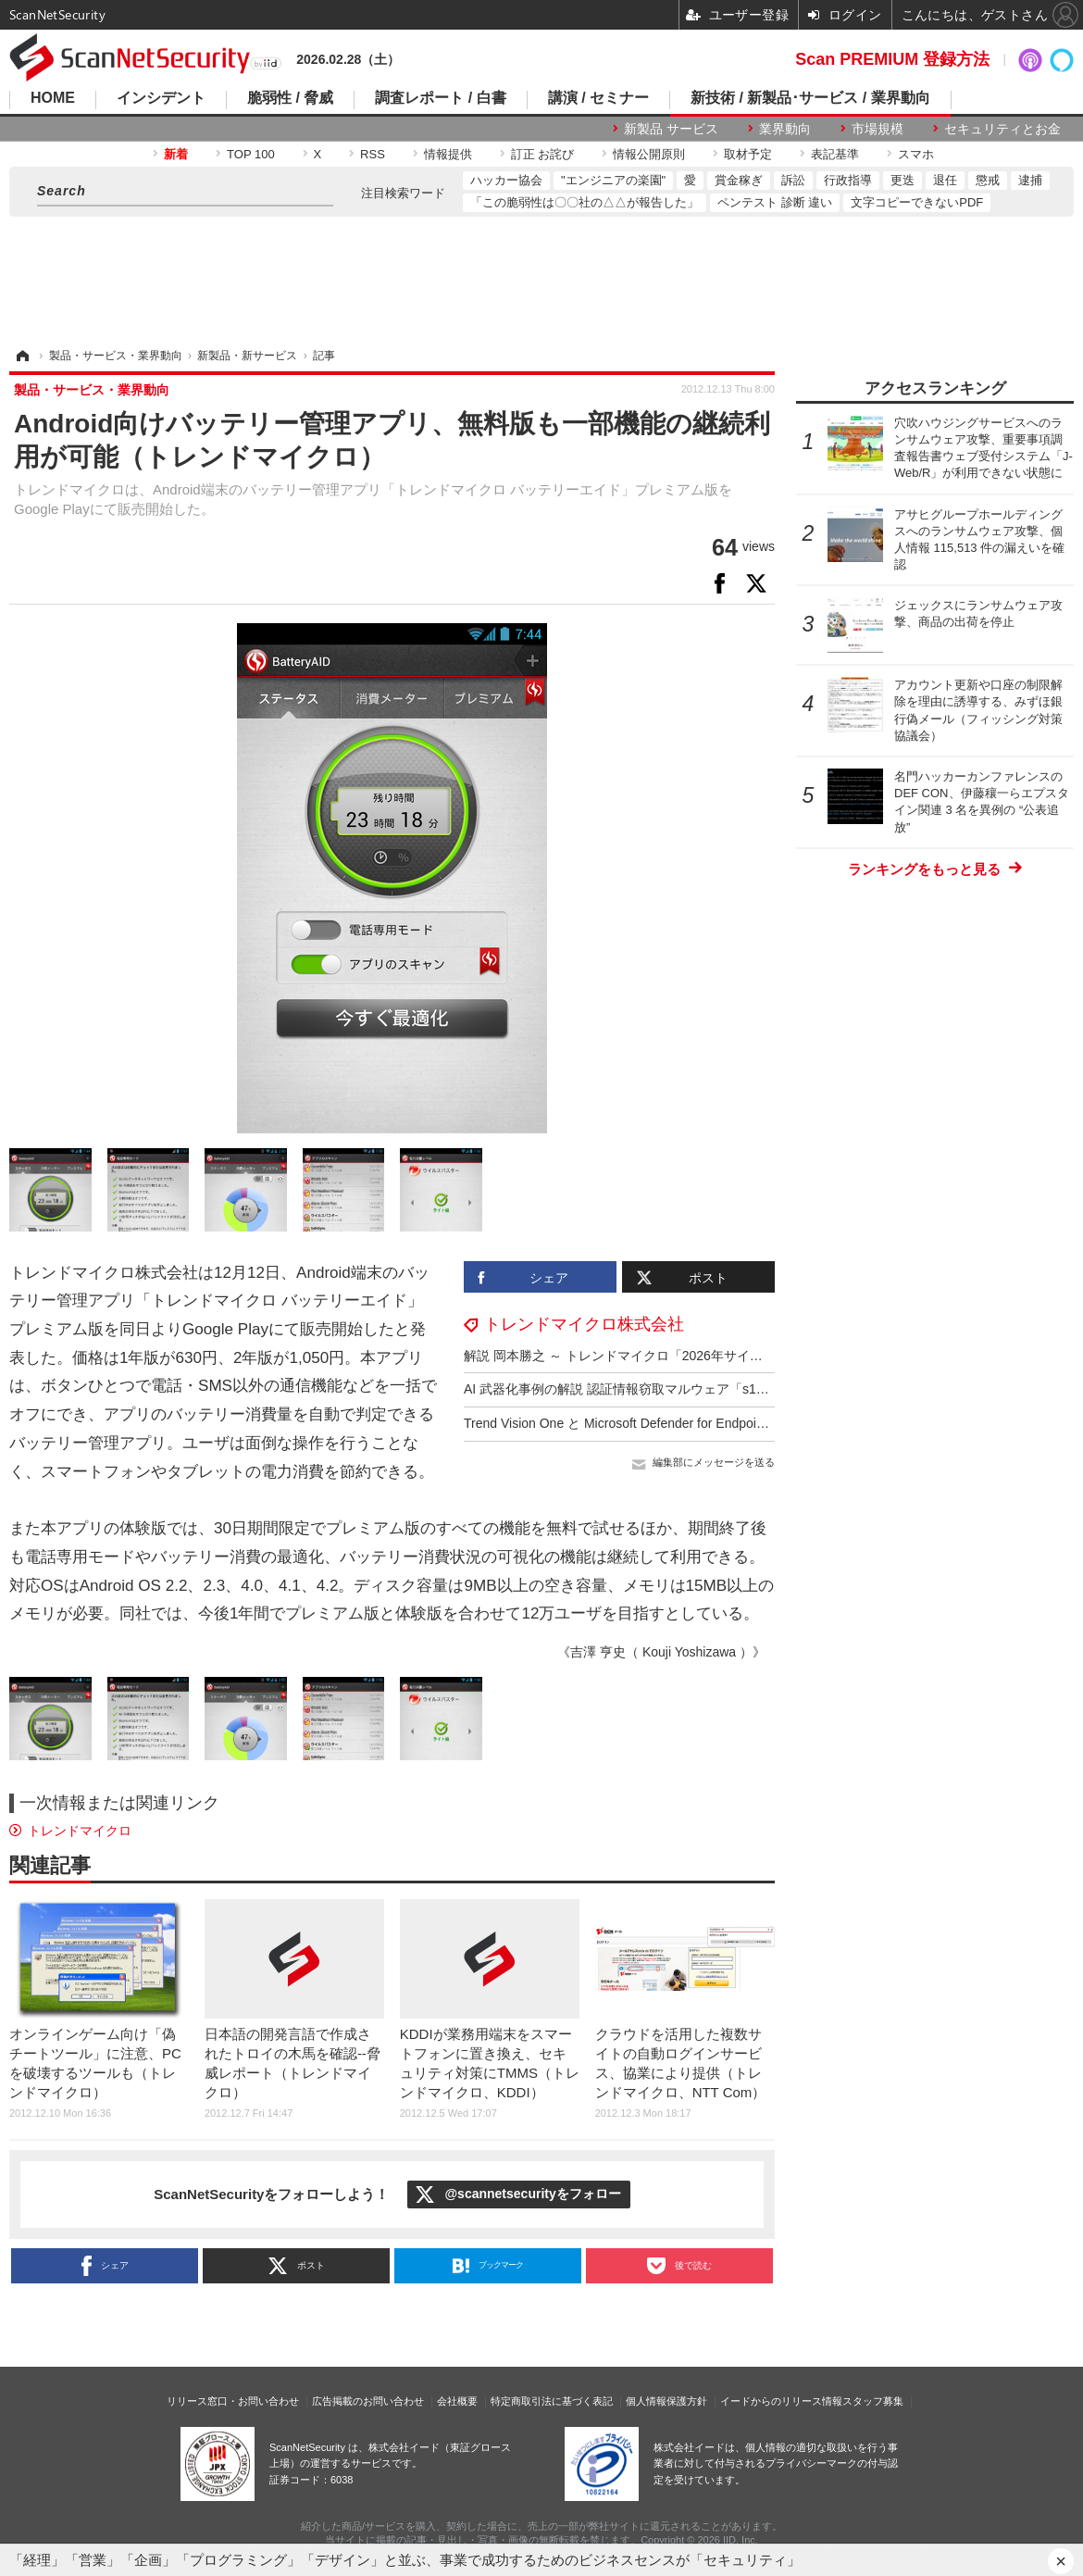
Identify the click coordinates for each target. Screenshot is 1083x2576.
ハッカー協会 (506, 180)
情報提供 (448, 154)
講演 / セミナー (598, 98)
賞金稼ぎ (739, 180)
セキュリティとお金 (1002, 128)
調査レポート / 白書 (440, 98)
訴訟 (793, 180)
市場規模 (877, 128)
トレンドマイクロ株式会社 (584, 1324)
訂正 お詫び (543, 154)
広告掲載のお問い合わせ (368, 2401)
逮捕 (1030, 180)
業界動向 (785, 128)
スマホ (916, 154)
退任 (945, 180)
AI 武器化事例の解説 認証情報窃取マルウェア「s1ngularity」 (641, 1389)
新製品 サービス (671, 128)
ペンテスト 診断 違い (774, 202)
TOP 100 (251, 154)
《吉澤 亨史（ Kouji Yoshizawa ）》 (661, 1651)
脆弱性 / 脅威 (290, 98)
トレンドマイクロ (79, 1830)
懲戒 (988, 180)
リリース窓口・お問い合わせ (233, 2401)
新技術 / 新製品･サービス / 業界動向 (810, 98)
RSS (372, 154)
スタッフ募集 (872, 2401)
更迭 (902, 180)
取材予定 (748, 154)
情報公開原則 (649, 154)
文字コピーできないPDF (917, 202)
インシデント (161, 98)
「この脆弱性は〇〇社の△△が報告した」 (584, 202)
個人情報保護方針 (666, 2401)
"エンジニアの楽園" (613, 180)
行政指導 (848, 180)
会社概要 (457, 2401)
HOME (53, 98)
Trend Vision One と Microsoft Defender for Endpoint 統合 (630, 1423)
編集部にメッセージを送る (714, 1462)
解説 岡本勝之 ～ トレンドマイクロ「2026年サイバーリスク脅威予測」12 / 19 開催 (706, 1355)
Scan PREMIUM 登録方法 (892, 59)
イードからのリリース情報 (781, 2401)
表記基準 (835, 154)
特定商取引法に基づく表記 (552, 2401)
